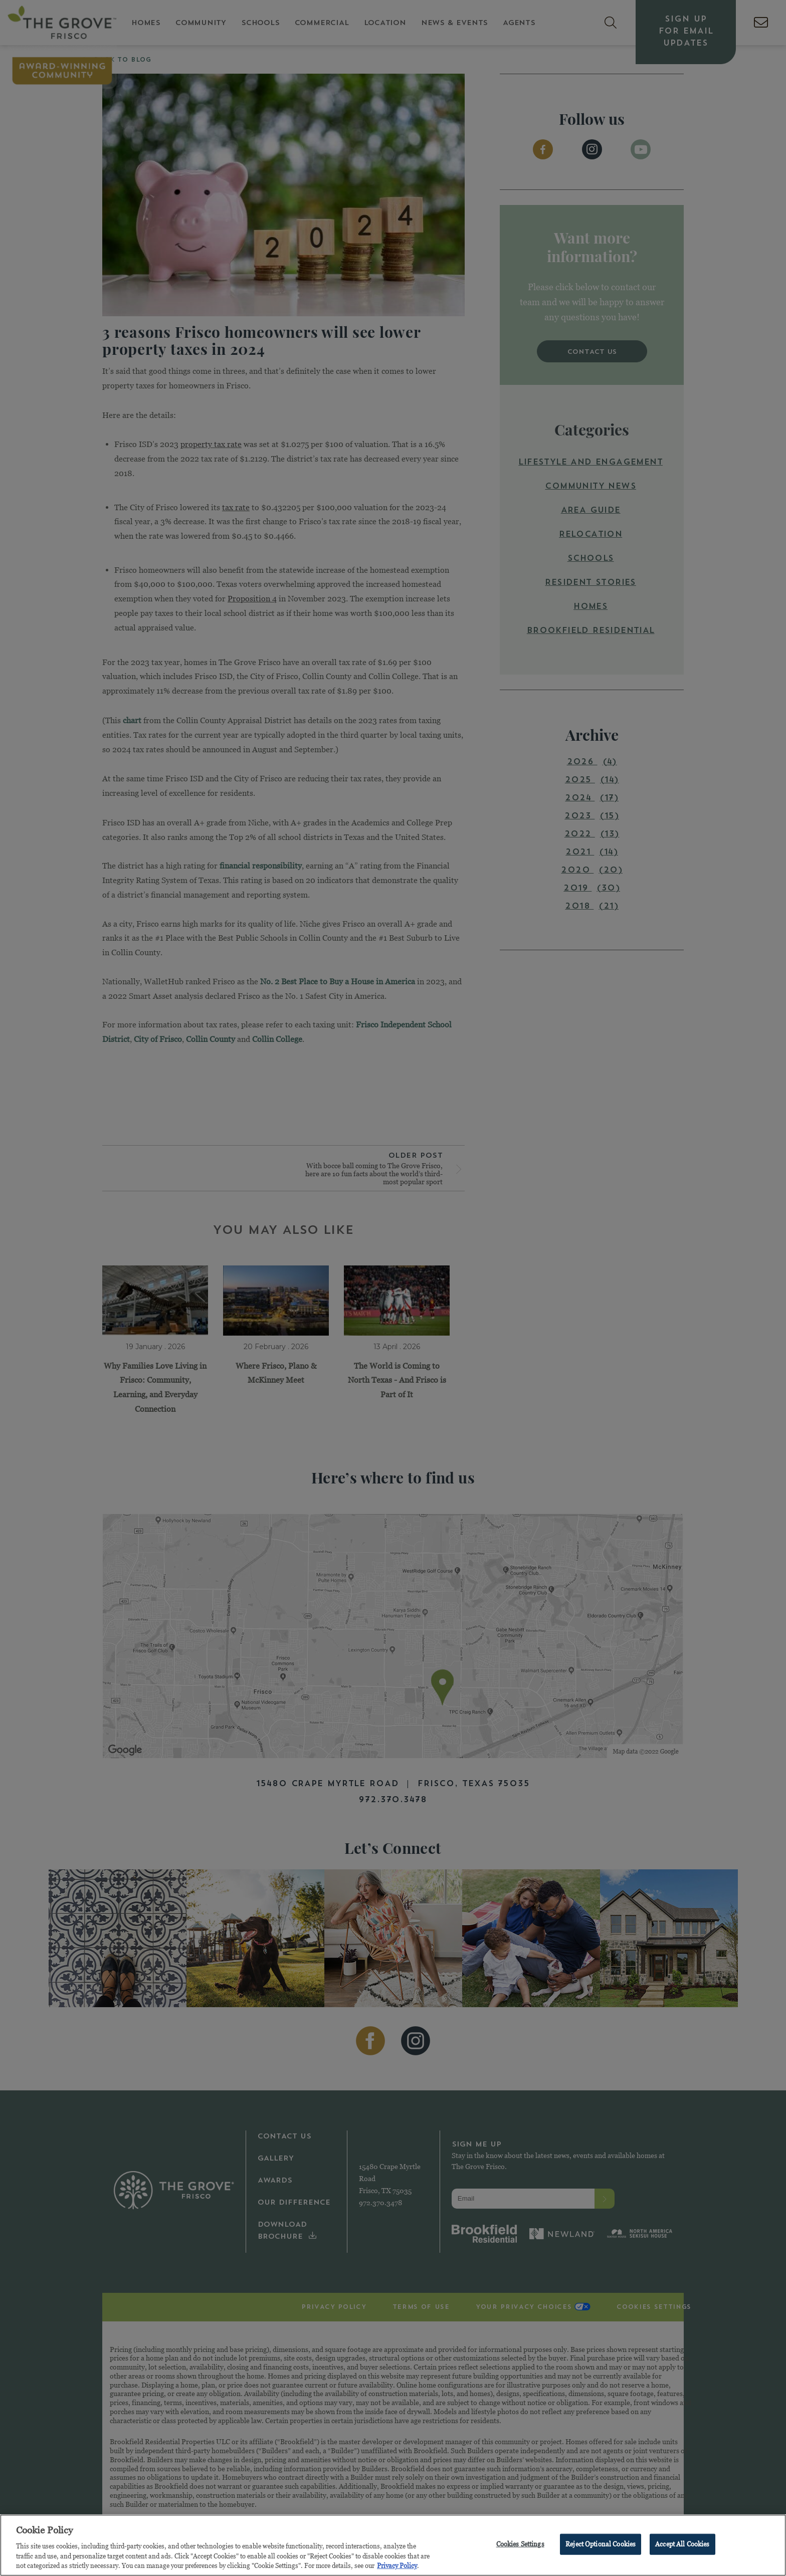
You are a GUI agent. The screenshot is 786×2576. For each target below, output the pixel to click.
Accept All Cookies (682, 2546)
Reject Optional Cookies (600, 2546)
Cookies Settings (520, 2546)
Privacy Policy (397, 2568)
